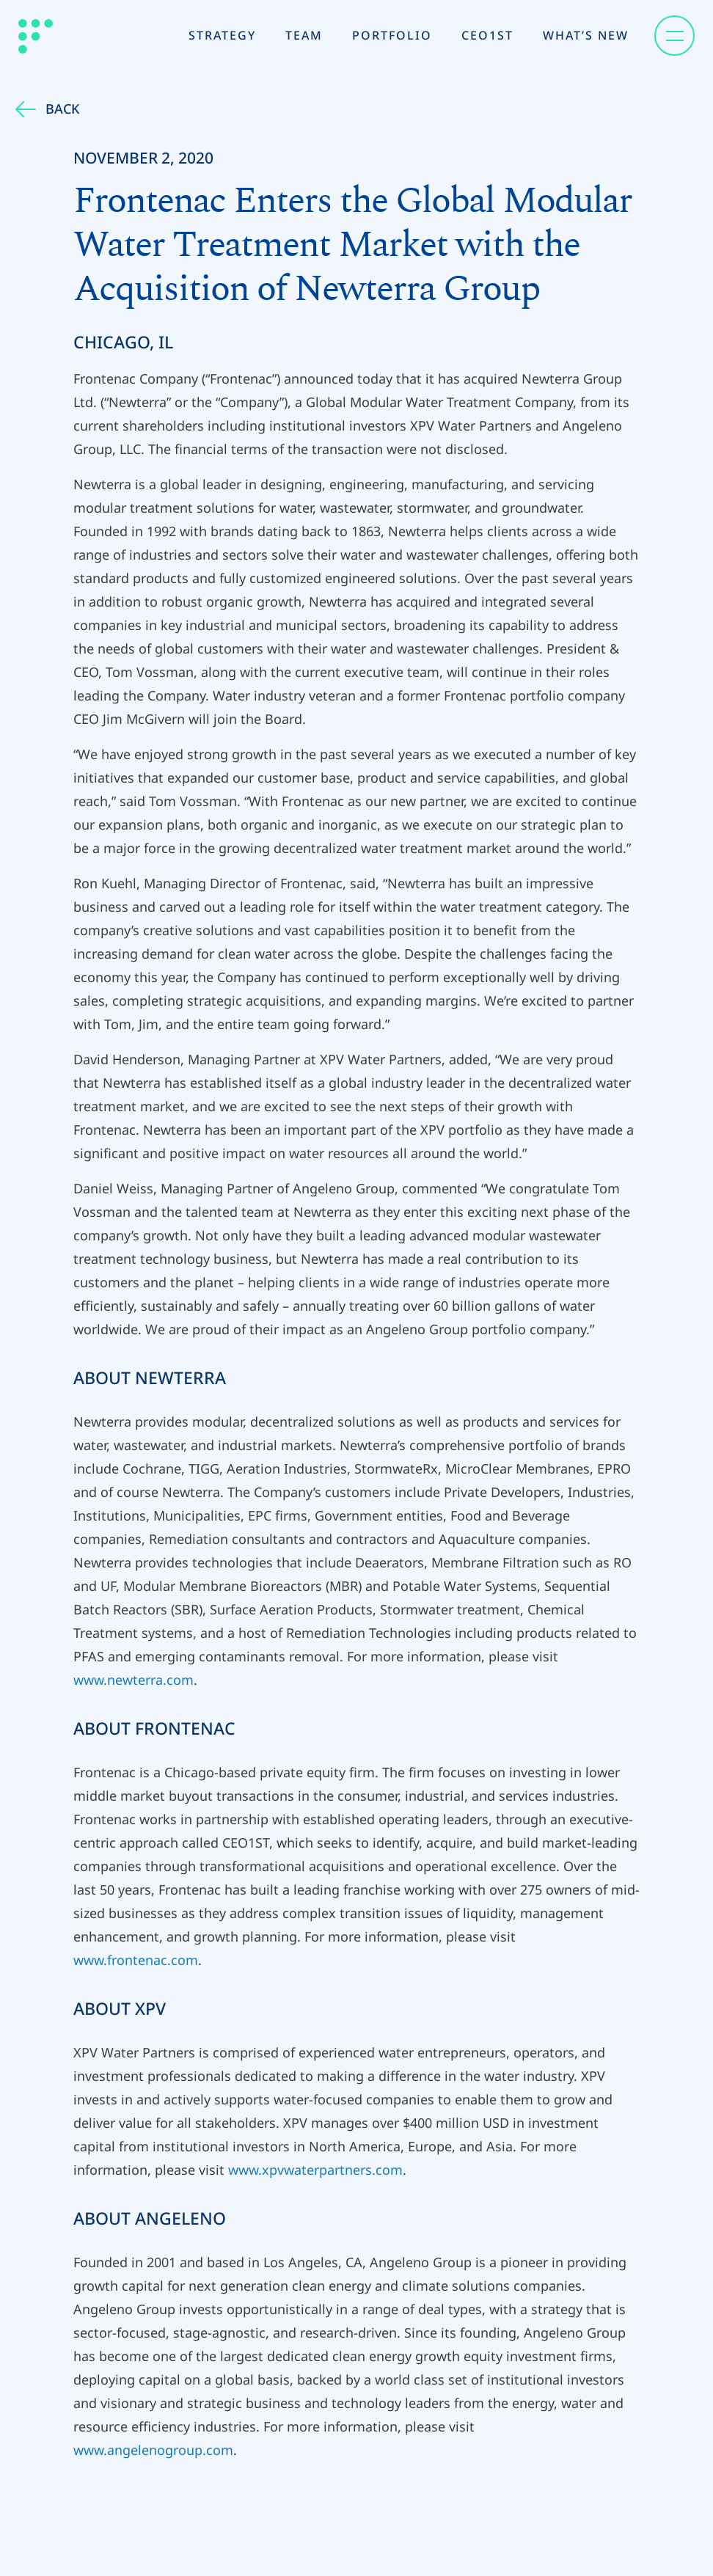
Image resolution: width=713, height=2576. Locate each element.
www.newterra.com (133, 1679)
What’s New (586, 35)
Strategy (222, 35)
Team (304, 35)
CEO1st (487, 35)
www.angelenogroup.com (153, 2450)
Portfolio (392, 35)
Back (47, 108)
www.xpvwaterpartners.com (315, 2169)
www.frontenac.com (135, 1960)
